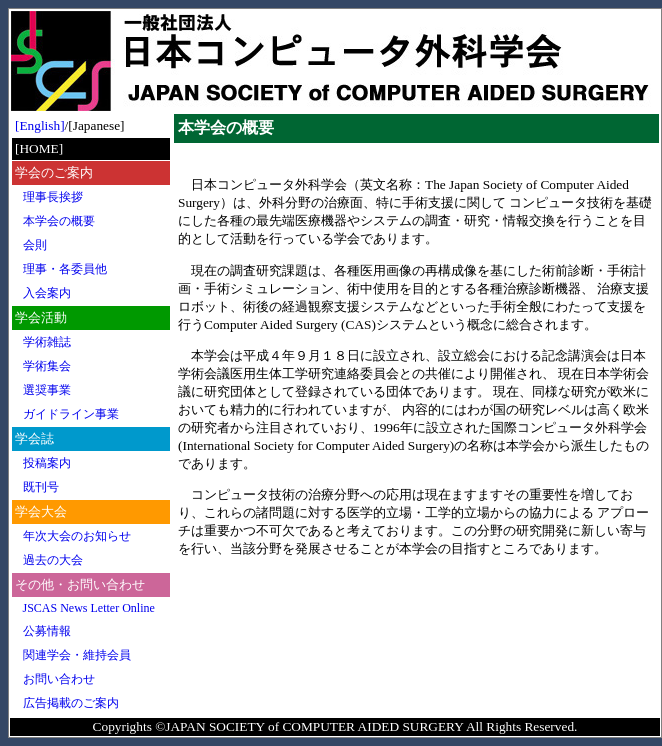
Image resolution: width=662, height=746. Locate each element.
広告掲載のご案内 (71, 703)
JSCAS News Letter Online (89, 608)
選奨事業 (47, 390)
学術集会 (47, 366)
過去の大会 (53, 560)
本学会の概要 (59, 221)
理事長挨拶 (53, 197)
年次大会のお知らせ (77, 536)
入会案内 (47, 293)
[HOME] (39, 148)
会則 (35, 245)
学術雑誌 (47, 342)
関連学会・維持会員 (77, 655)
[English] (40, 125)
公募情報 (47, 631)
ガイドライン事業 (71, 414)
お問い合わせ (59, 679)
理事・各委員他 (65, 269)
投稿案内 (47, 463)
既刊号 (41, 487)
